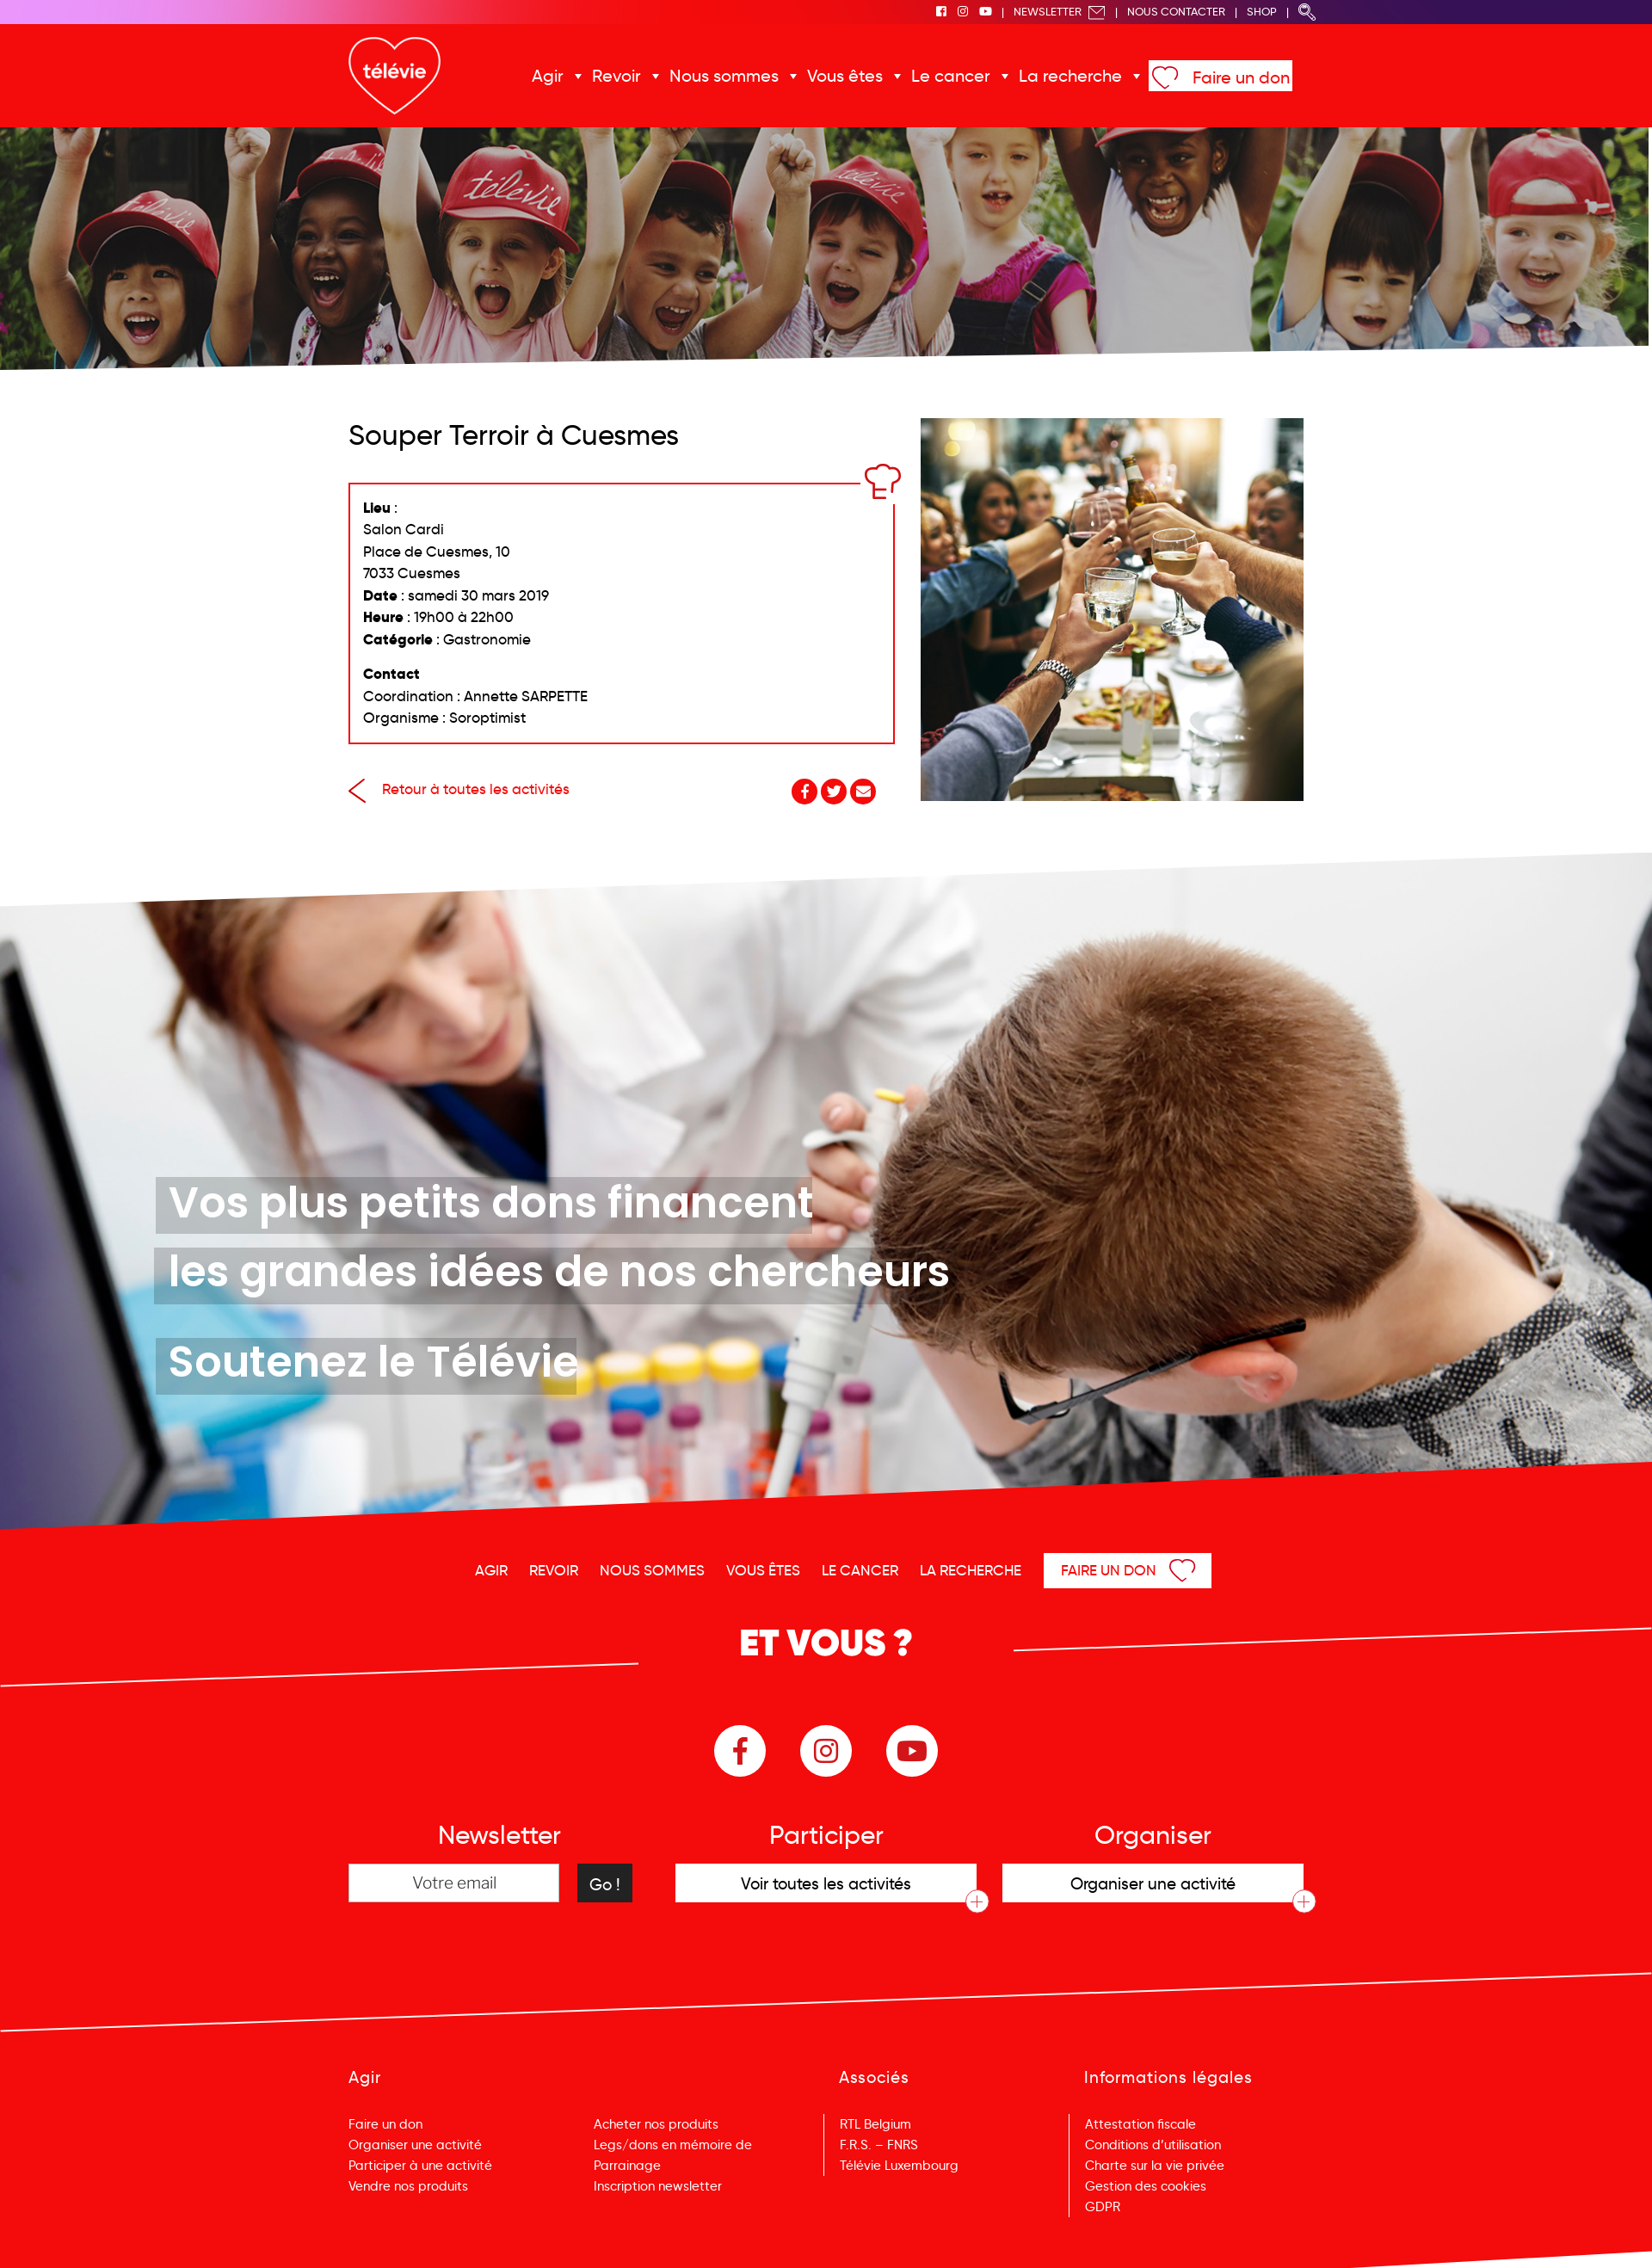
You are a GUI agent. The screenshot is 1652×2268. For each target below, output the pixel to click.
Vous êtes (845, 75)
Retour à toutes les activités (459, 789)
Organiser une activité (415, 2145)
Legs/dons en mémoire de (673, 2145)
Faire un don (1241, 77)
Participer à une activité (420, 2165)
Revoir (616, 75)
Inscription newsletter (658, 2186)
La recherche (1070, 75)
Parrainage (627, 2165)
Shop (1262, 11)
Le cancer (950, 75)
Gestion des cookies (1145, 2186)
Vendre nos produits (408, 2186)
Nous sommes (724, 75)
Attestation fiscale (1140, 2124)
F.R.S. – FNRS (879, 2145)
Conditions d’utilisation (1153, 2145)
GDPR (1102, 2207)
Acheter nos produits (656, 2124)
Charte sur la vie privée (1154, 2165)
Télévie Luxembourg (899, 2165)
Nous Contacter (1176, 11)
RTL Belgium (875, 2124)
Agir (548, 75)
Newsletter (1060, 11)
